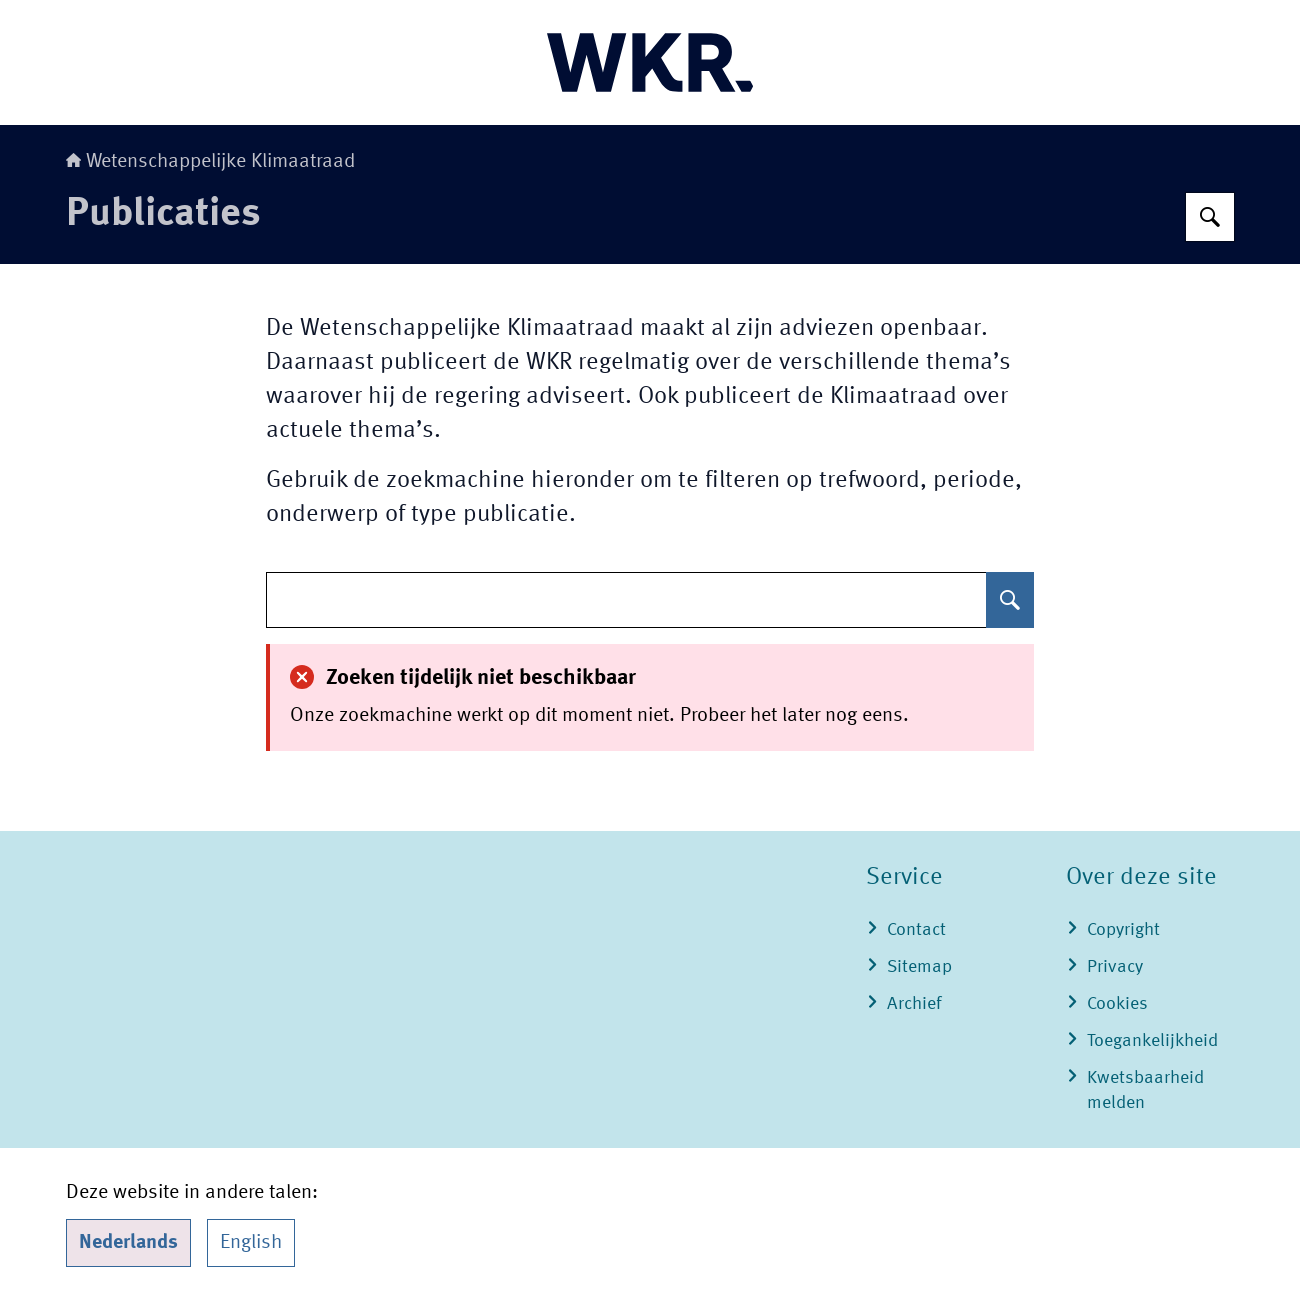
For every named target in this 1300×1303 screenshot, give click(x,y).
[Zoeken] (1210, 217)
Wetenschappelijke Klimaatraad (210, 162)
